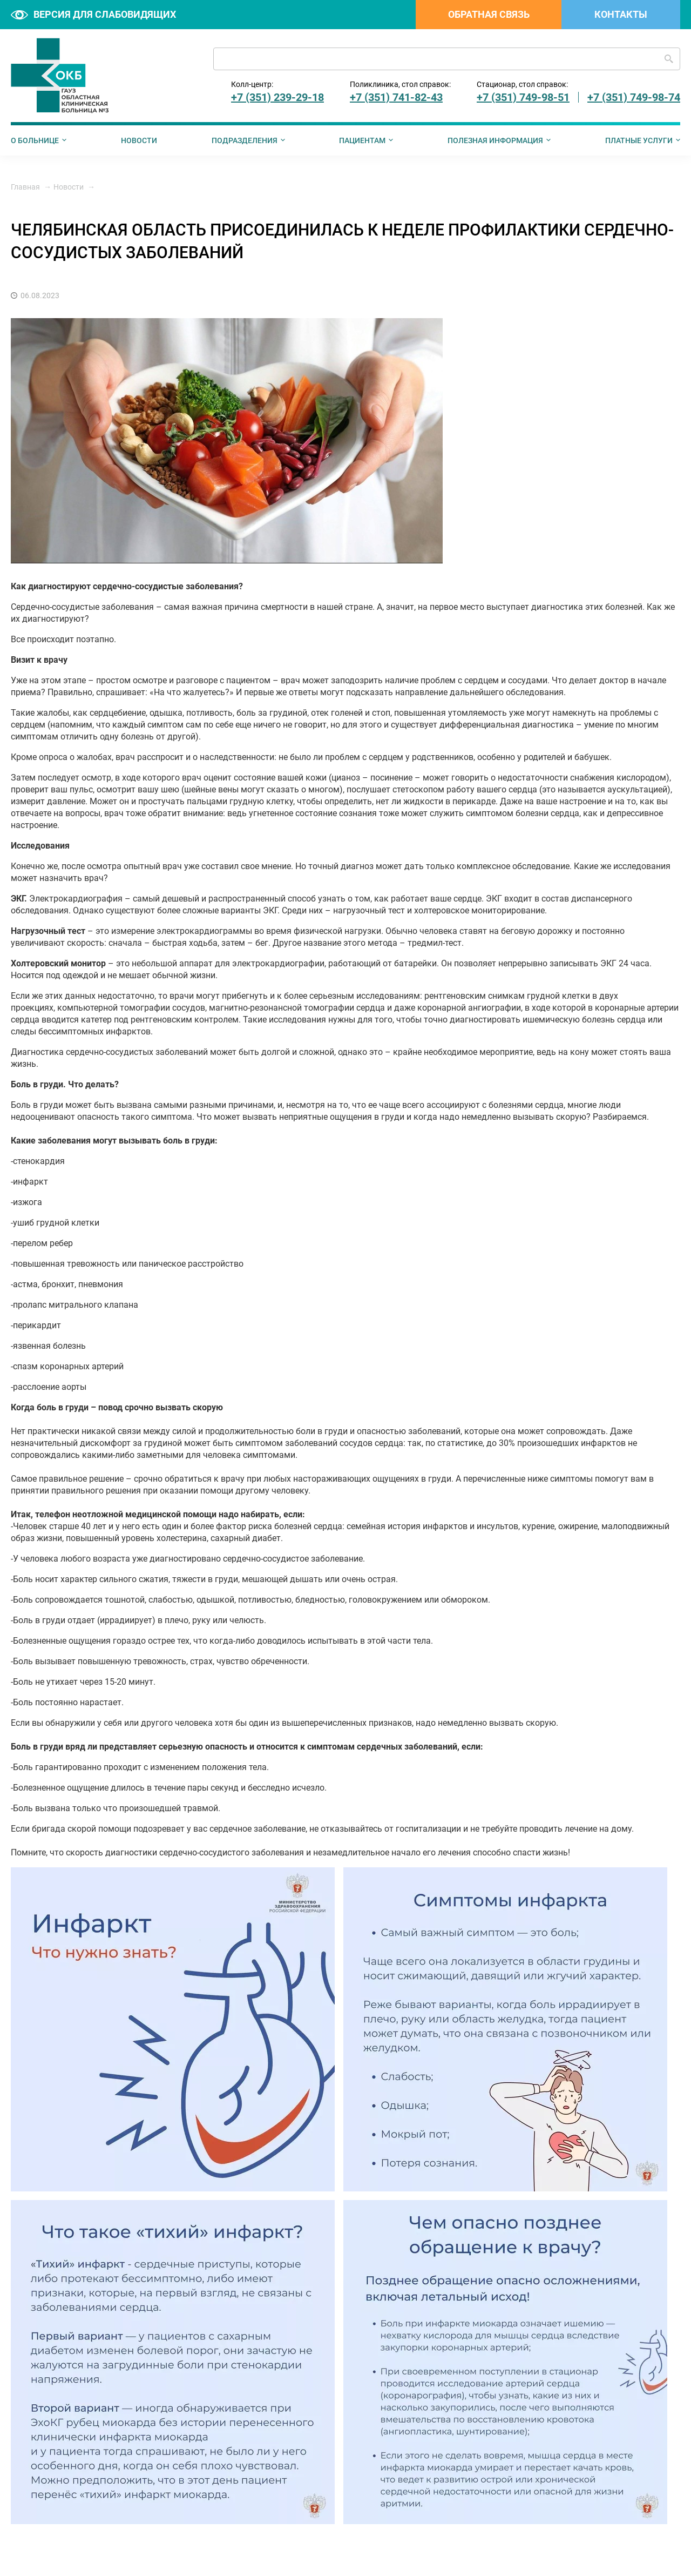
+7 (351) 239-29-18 (277, 97)
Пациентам (362, 140)
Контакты (620, 14)
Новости (139, 140)
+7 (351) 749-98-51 (523, 97)
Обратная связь (489, 14)
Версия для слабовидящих (93, 14)
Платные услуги (639, 140)
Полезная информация (495, 140)
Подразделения (244, 140)
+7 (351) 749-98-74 (633, 97)
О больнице (35, 140)
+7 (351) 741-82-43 (396, 97)
